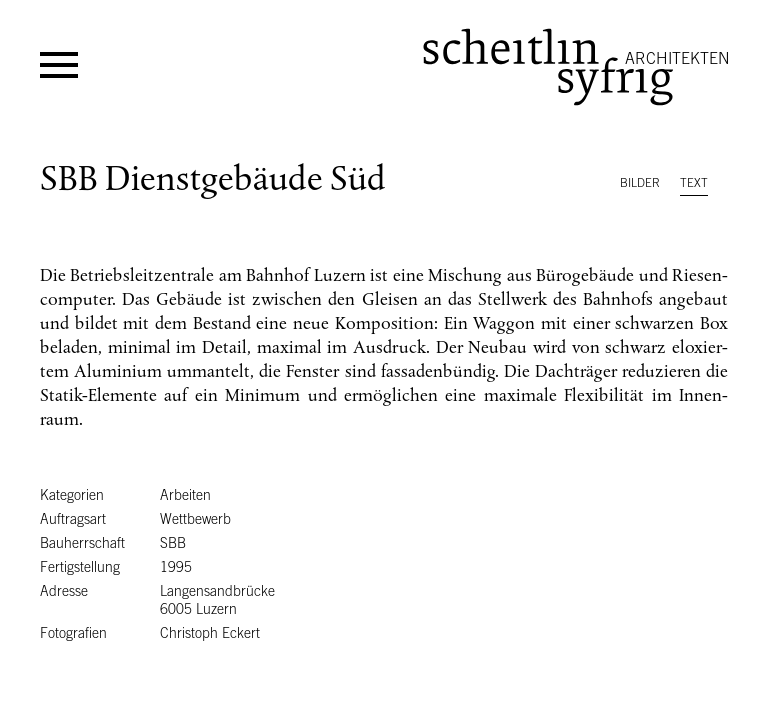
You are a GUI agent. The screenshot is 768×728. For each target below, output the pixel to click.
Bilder (640, 183)
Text (694, 183)
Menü (59, 65)
